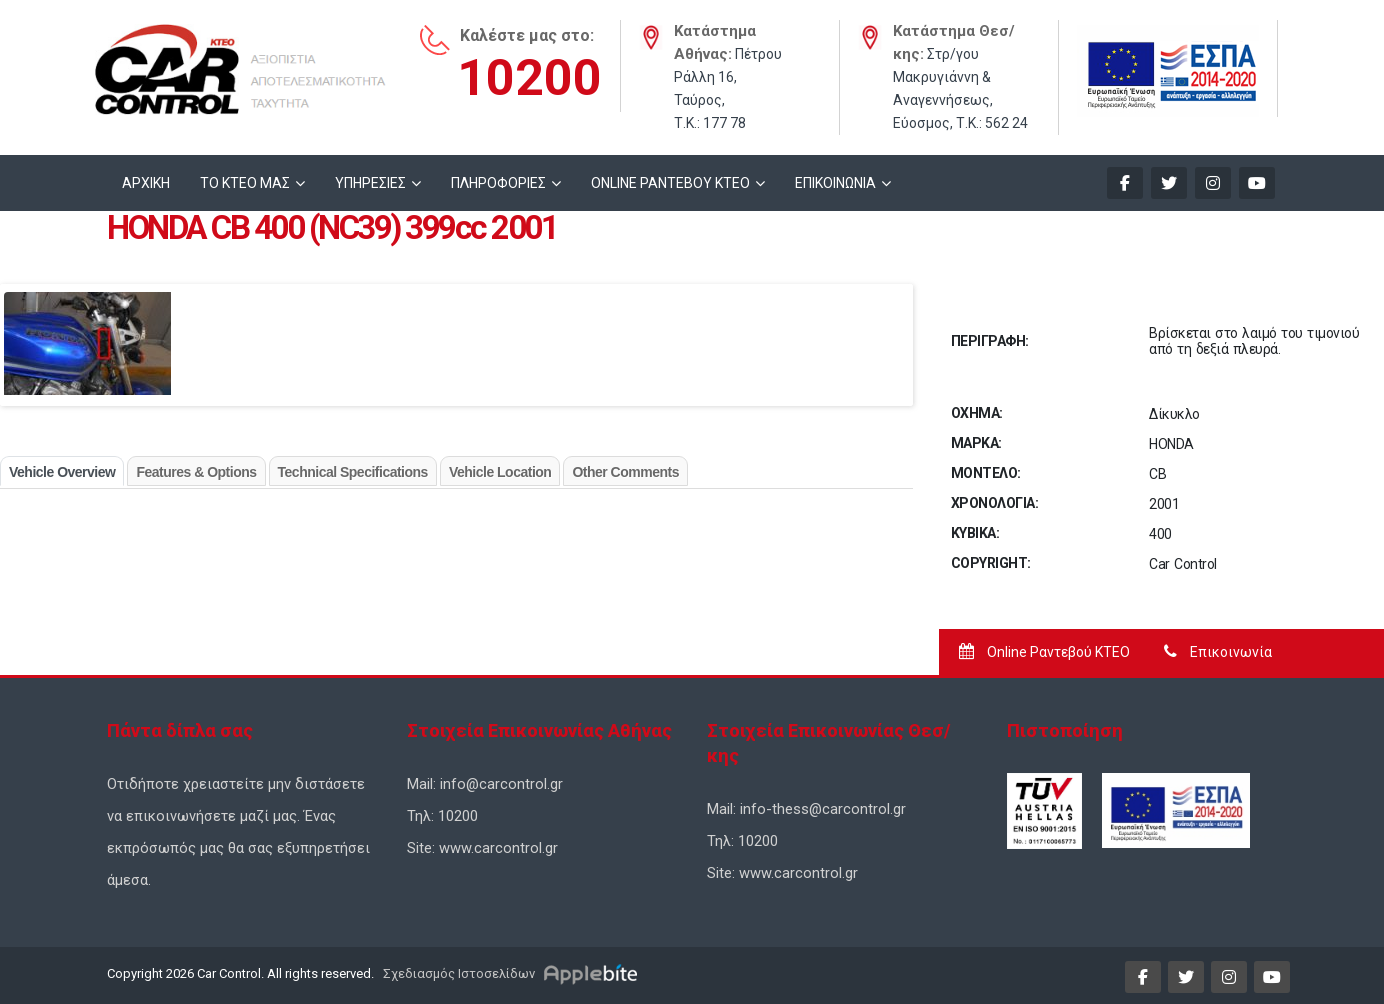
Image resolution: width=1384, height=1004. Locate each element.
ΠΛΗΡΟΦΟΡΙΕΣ (498, 183)
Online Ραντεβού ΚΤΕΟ (1044, 652)
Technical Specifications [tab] (353, 472)
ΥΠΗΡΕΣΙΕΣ (370, 183)
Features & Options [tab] (196, 472)
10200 (529, 78)
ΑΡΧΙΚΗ (146, 183)
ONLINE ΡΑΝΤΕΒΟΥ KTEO (670, 183)
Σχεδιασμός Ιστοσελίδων (457, 973)
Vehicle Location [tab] (500, 472)
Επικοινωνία (1218, 652)
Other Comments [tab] (625, 472)
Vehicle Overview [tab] (62, 472)
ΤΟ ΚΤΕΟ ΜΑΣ (245, 183)
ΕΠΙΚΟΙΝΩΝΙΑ (835, 183)
